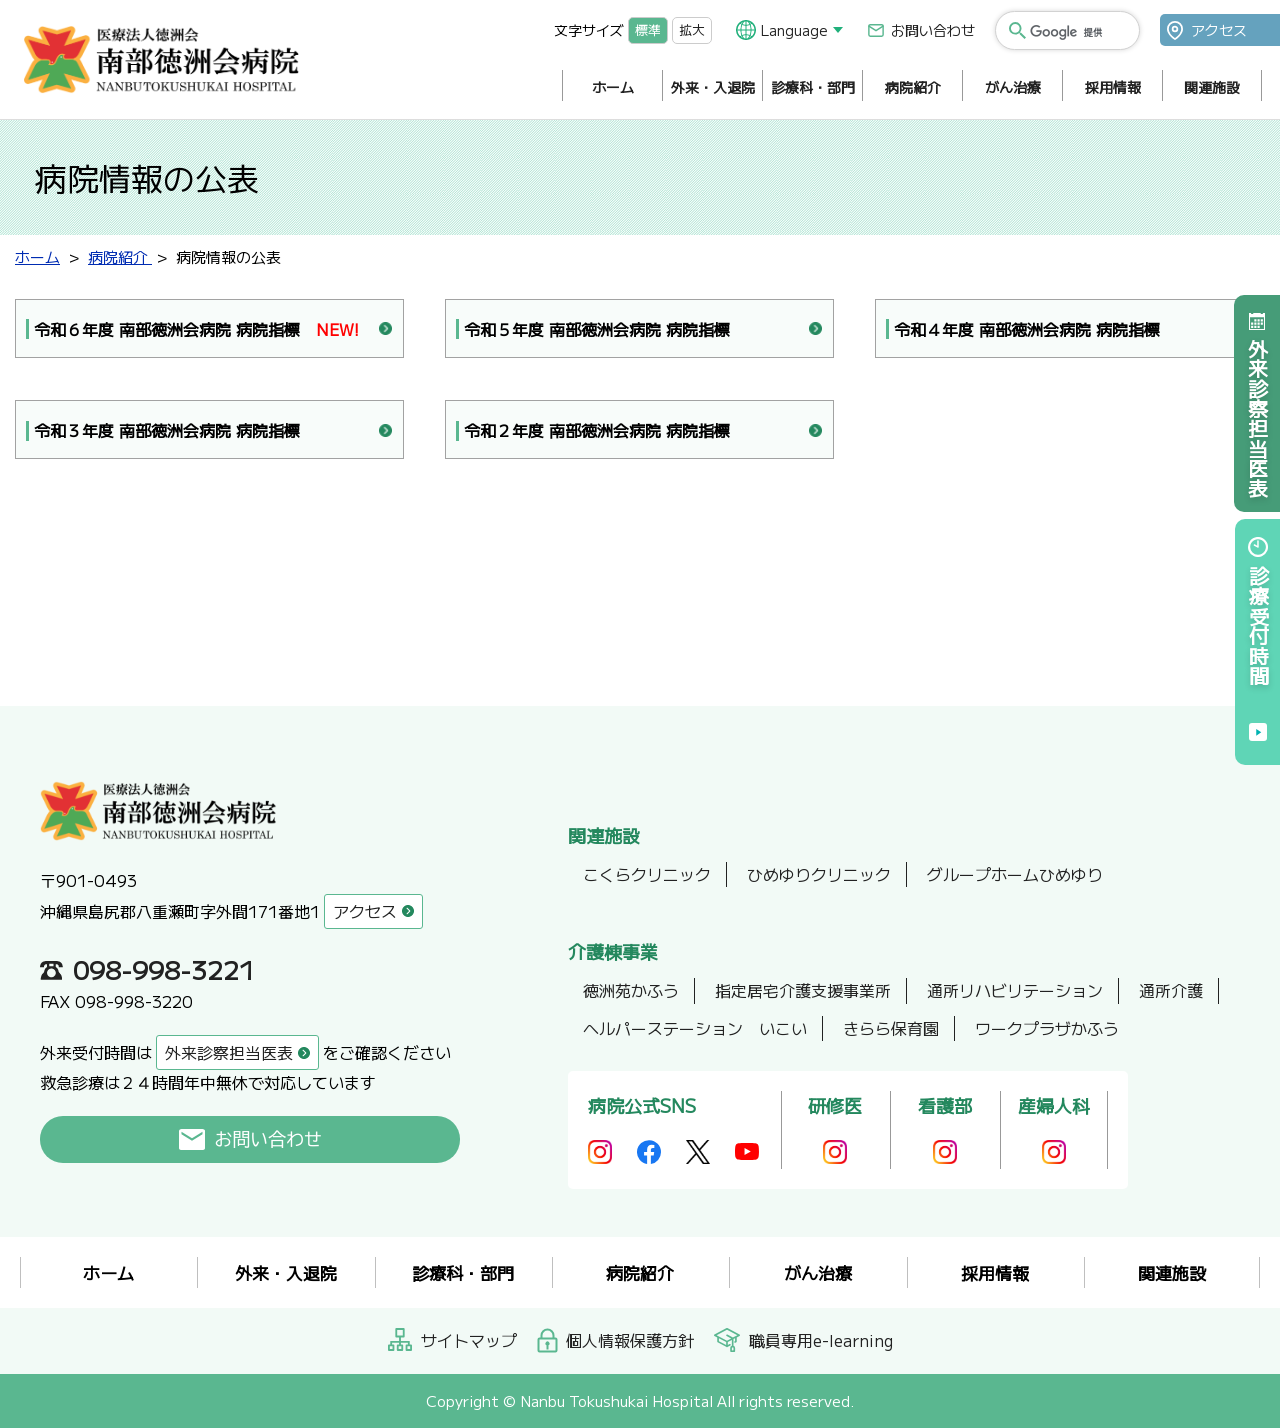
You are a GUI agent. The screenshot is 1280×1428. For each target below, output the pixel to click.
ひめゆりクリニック (819, 874)
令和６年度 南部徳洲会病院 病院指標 (196, 330)
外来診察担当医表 (1257, 418)
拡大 (692, 29)
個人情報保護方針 (630, 1340)
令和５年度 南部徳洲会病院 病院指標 (597, 329)
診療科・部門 (813, 87)
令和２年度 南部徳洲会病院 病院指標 (597, 430)
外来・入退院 (713, 87)
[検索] (1078, 32)
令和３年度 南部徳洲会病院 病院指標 (167, 430)
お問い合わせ (933, 30)
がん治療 (1013, 87)
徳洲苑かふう (631, 990)
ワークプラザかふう (1047, 1028)
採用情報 (1113, 87)
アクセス (1219, 30)
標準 (648, 29)
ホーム (613, 87)
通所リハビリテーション (1015, 990)
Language (794, 30)
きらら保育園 (891, 1028)
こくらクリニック (647, 874)
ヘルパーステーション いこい (695, 1028)
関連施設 (1212, 87)
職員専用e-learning (821, 1340)
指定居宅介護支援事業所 (803, 990)
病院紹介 (913, 87)
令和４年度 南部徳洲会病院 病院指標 (1027, 329)
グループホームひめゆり (1015, 874)
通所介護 (1171, 990)
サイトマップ (469, 1340)
